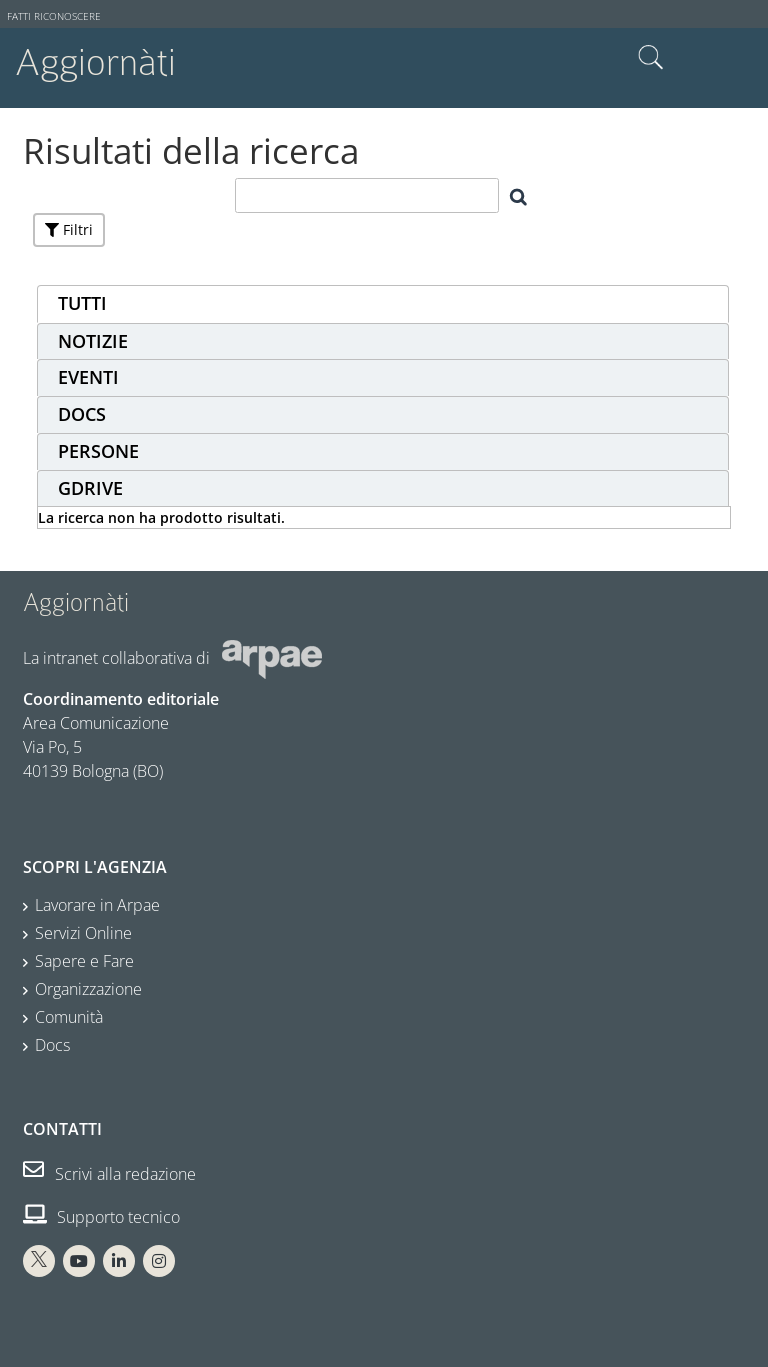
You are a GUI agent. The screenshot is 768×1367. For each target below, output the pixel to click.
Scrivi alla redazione (109, 1174)
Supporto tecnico (101, 1217)
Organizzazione (88, 989)
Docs (52, 1045)
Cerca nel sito (651, 58)
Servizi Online (83, 933)
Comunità (69, 1017)
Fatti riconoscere (54, 16)
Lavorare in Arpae (97, 905)
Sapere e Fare (84, 961)
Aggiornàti (95, 62)
